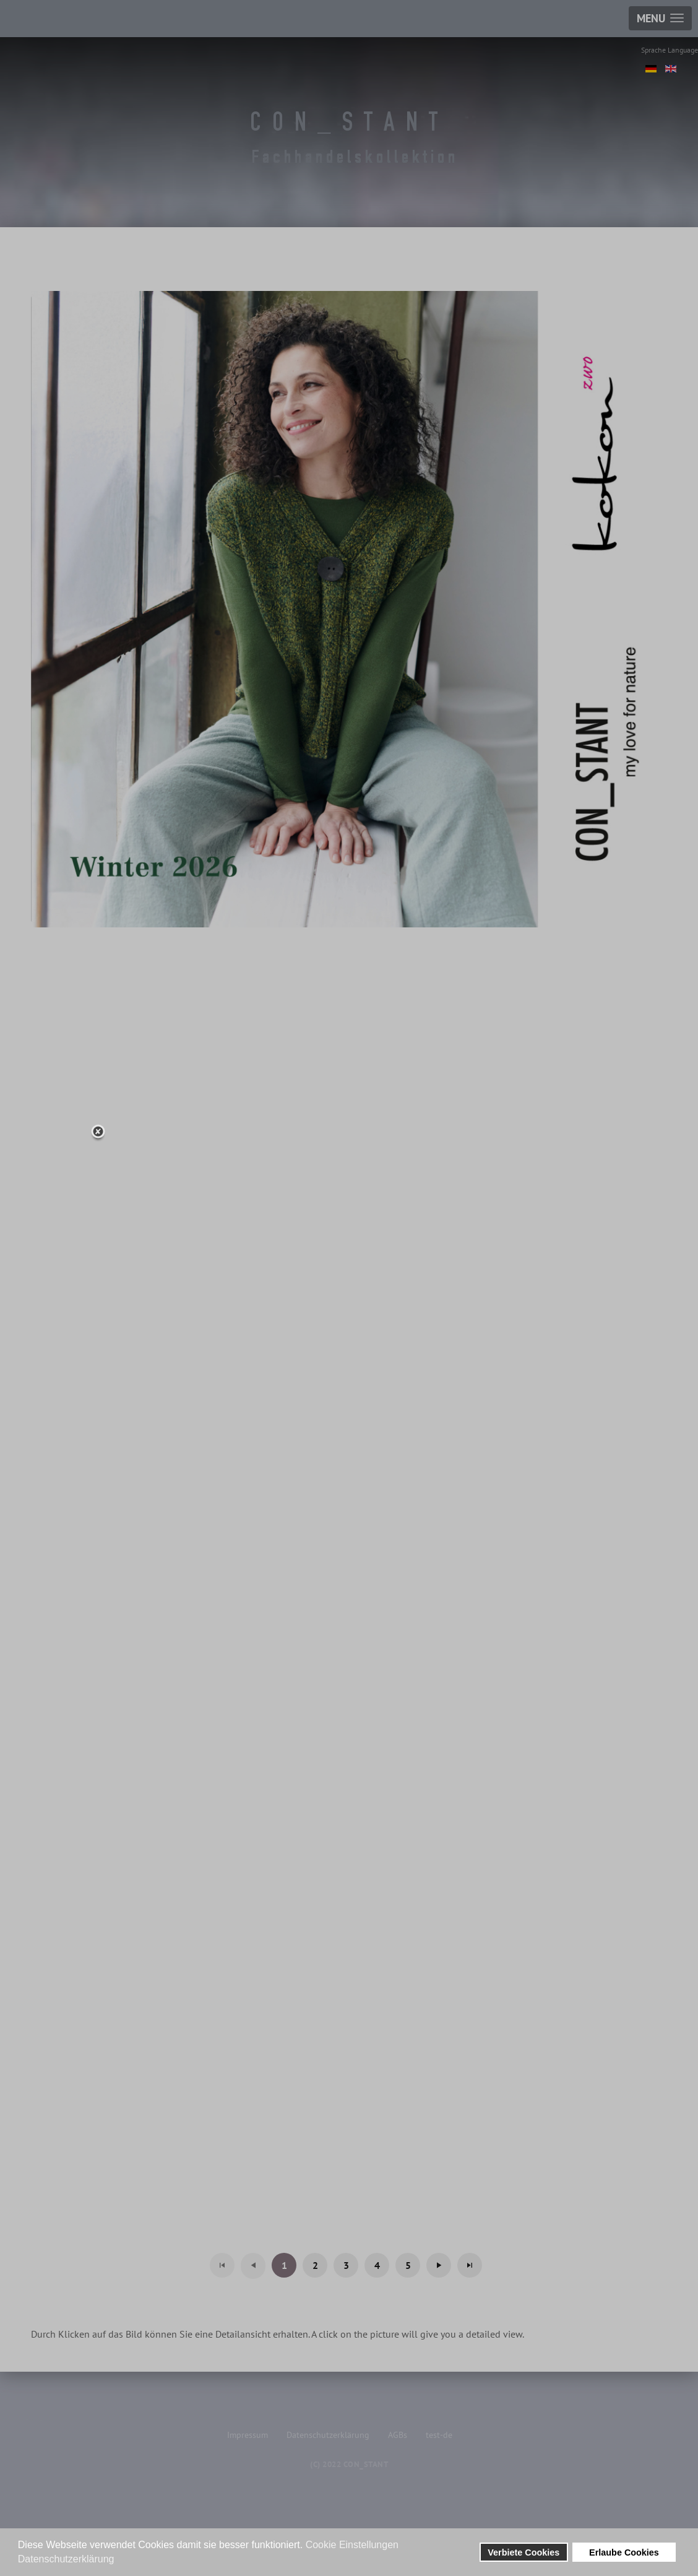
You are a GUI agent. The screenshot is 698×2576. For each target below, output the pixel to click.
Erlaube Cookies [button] (624, 2552)
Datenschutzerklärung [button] (66, 2559)
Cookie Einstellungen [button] (352, 2544)
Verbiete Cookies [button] (523, 2552)
